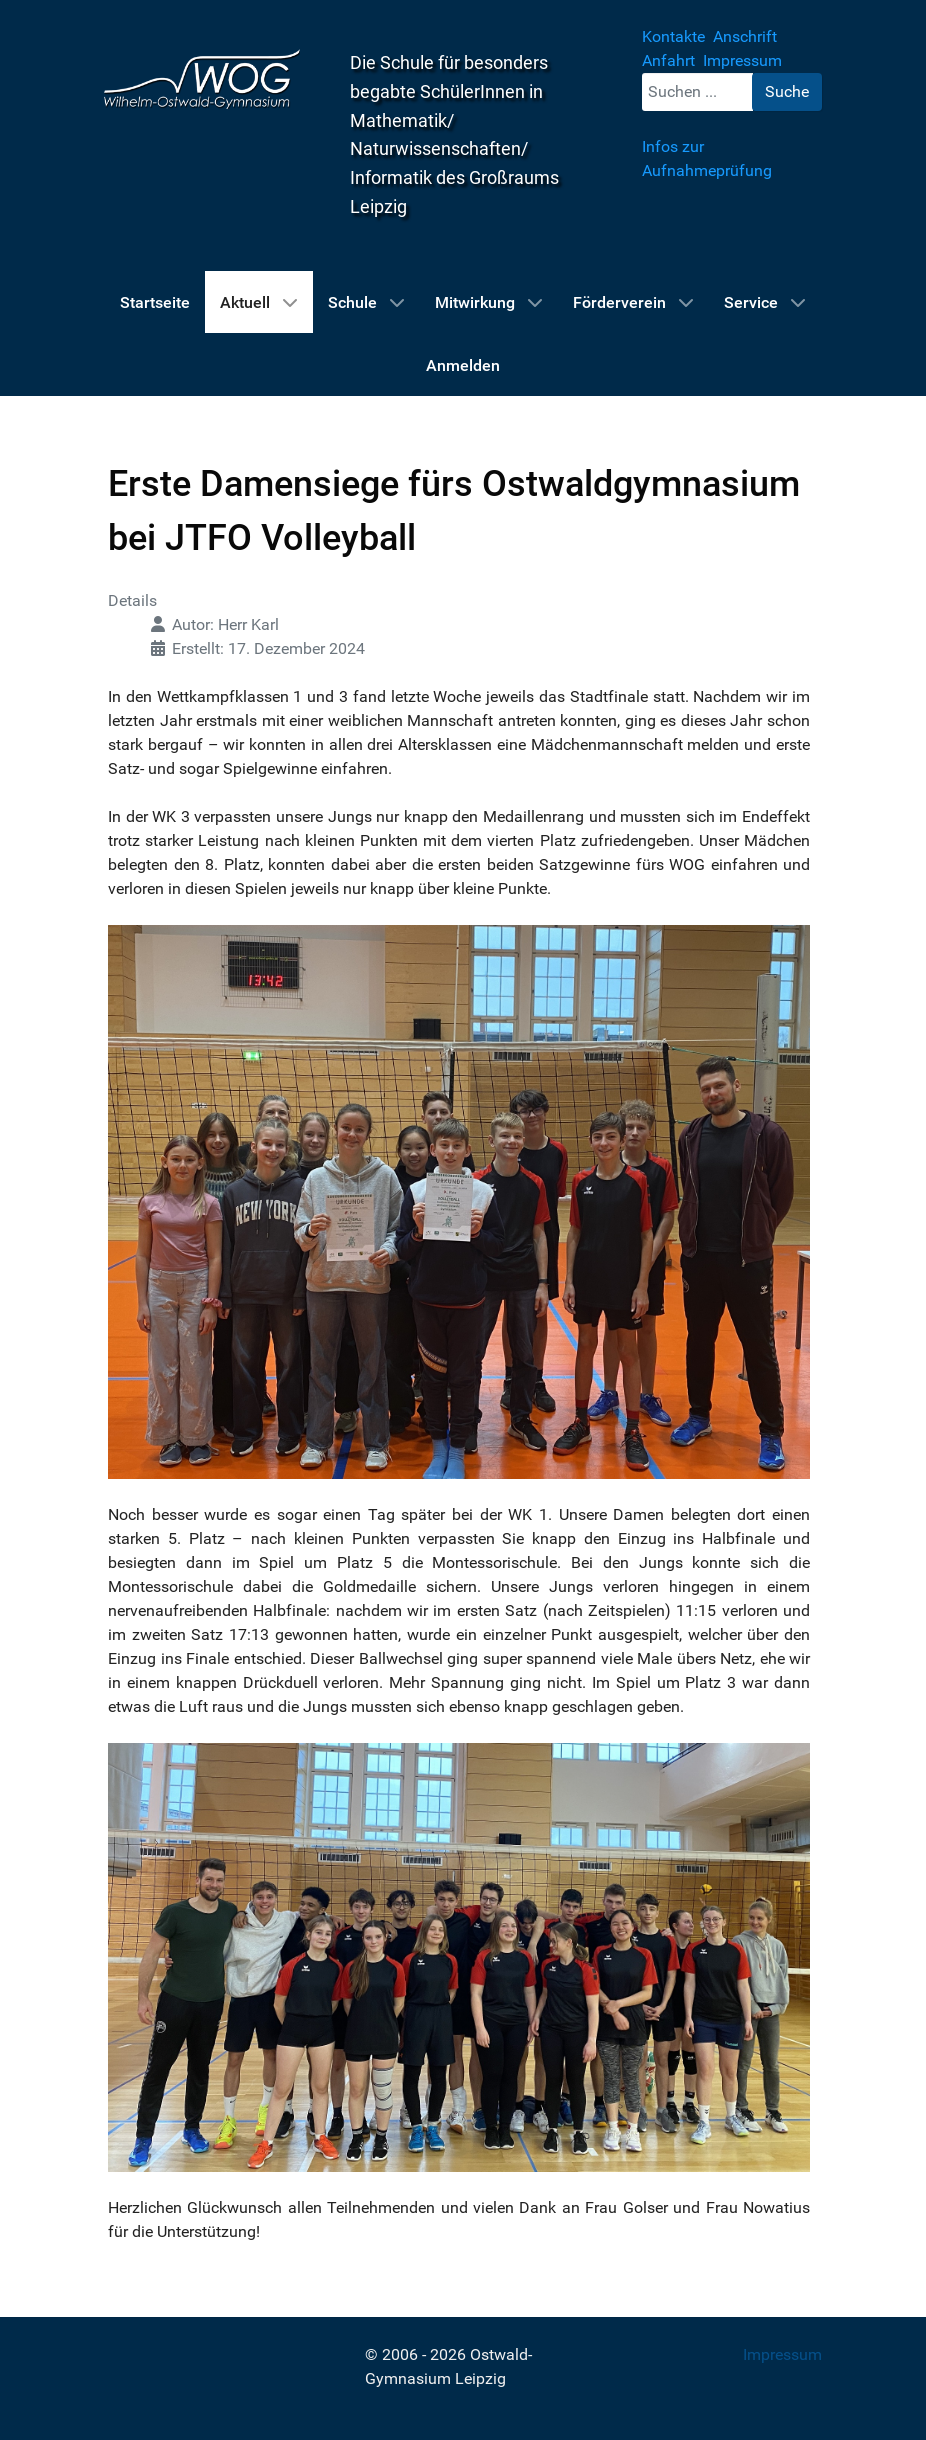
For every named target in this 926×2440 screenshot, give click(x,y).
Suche (787, 91)
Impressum (782, 2354)
